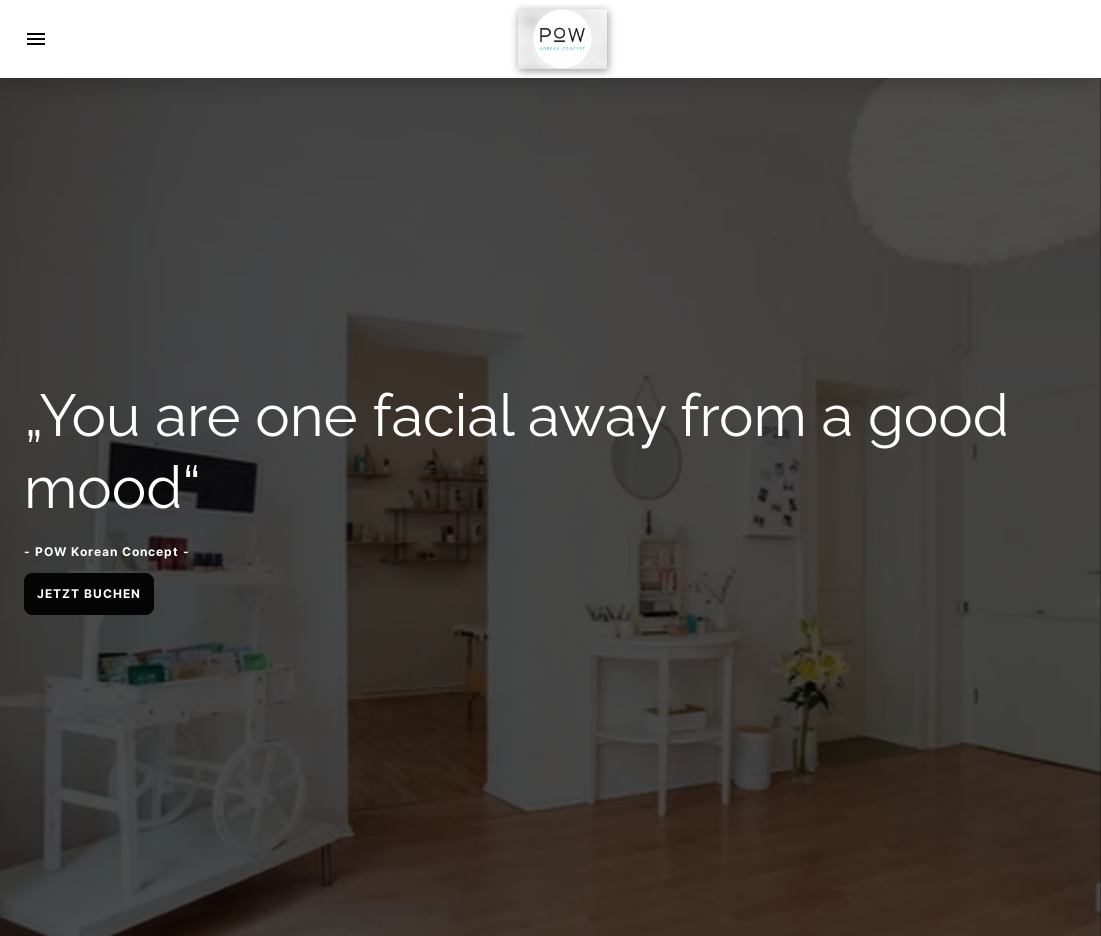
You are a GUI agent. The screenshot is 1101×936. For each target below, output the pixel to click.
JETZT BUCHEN (89, 593)
